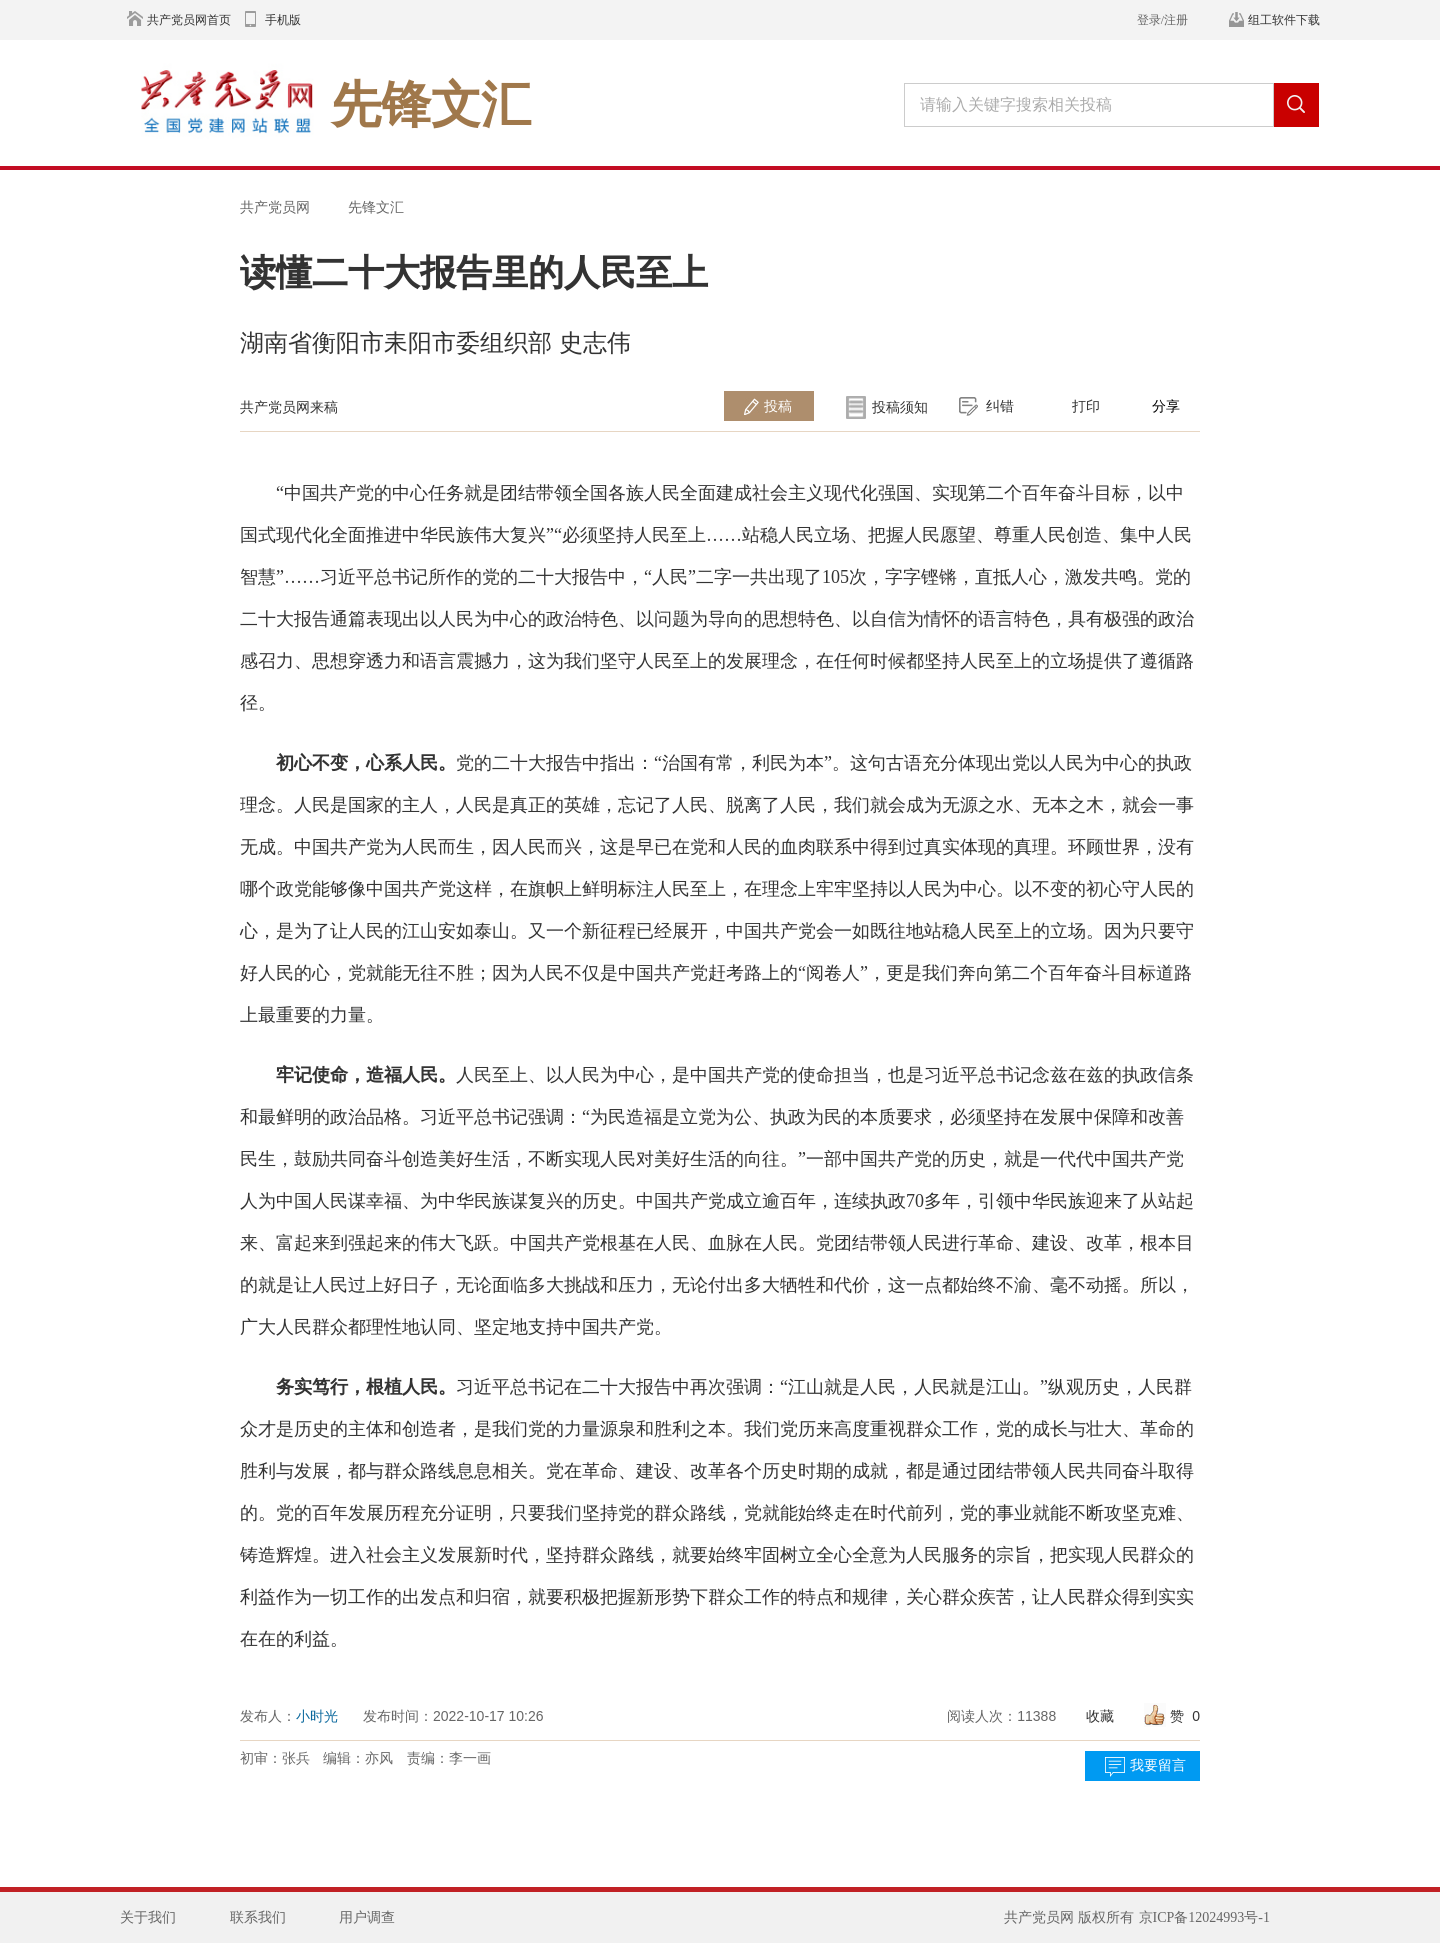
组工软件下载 (1284, 20)
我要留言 (1158, 1765)
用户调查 (367, 1917)
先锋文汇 (376, 207)
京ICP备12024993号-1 (1204, 1917)
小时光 (317, 1716)
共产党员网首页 (189, 20)
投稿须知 (900, 407)
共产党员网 (275, 207)
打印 (1086, 406)
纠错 (1000, 406)
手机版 (283, 20)
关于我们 (148, 1917)
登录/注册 (1162, 20)
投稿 (778, 406)
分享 (1166, 406)
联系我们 (258, 1917)
